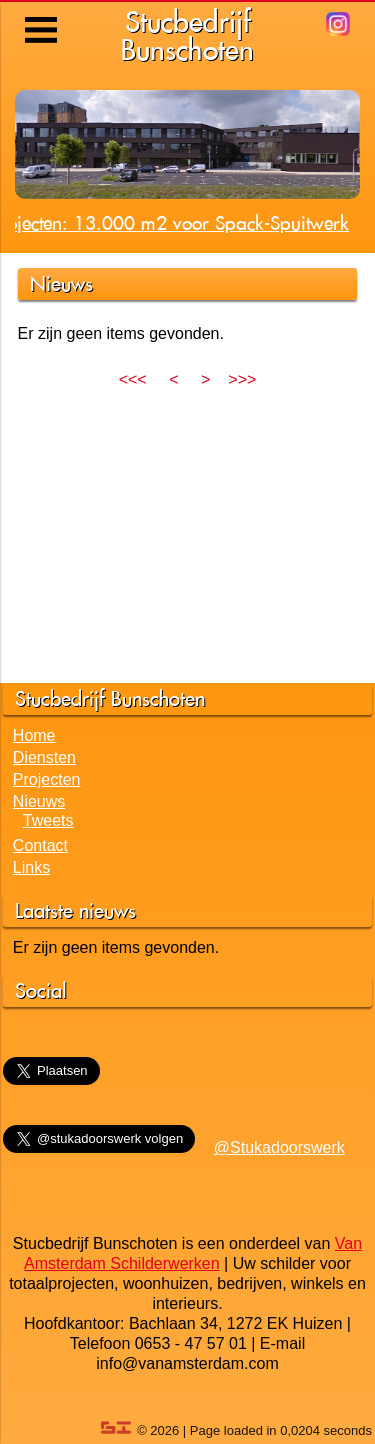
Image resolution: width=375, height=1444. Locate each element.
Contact (40, 845)
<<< (133, 379)
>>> (242, 379)
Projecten (47, 779)
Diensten (44, 757)
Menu (42, 15)
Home (34, 735)
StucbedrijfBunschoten (187, 35)
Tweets (48, 820)
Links (31, 867)
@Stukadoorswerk (279, 1147)
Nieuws (39, 801)
